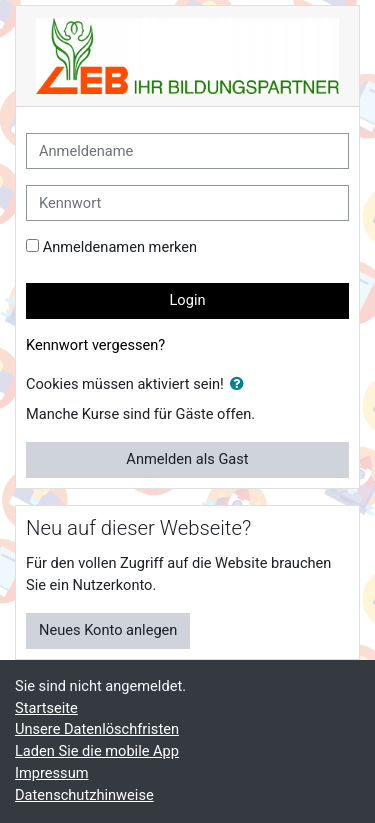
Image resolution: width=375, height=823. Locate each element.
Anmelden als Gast (187, 459)
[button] (241, 385)
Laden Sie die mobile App (97, 751)
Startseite (46, 708)
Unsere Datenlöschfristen (97, 729)
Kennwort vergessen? (95, 345)
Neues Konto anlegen (108, 630)
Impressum (52, 773)
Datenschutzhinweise (84, 795)
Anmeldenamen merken (120, 247)
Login (187, 300)
